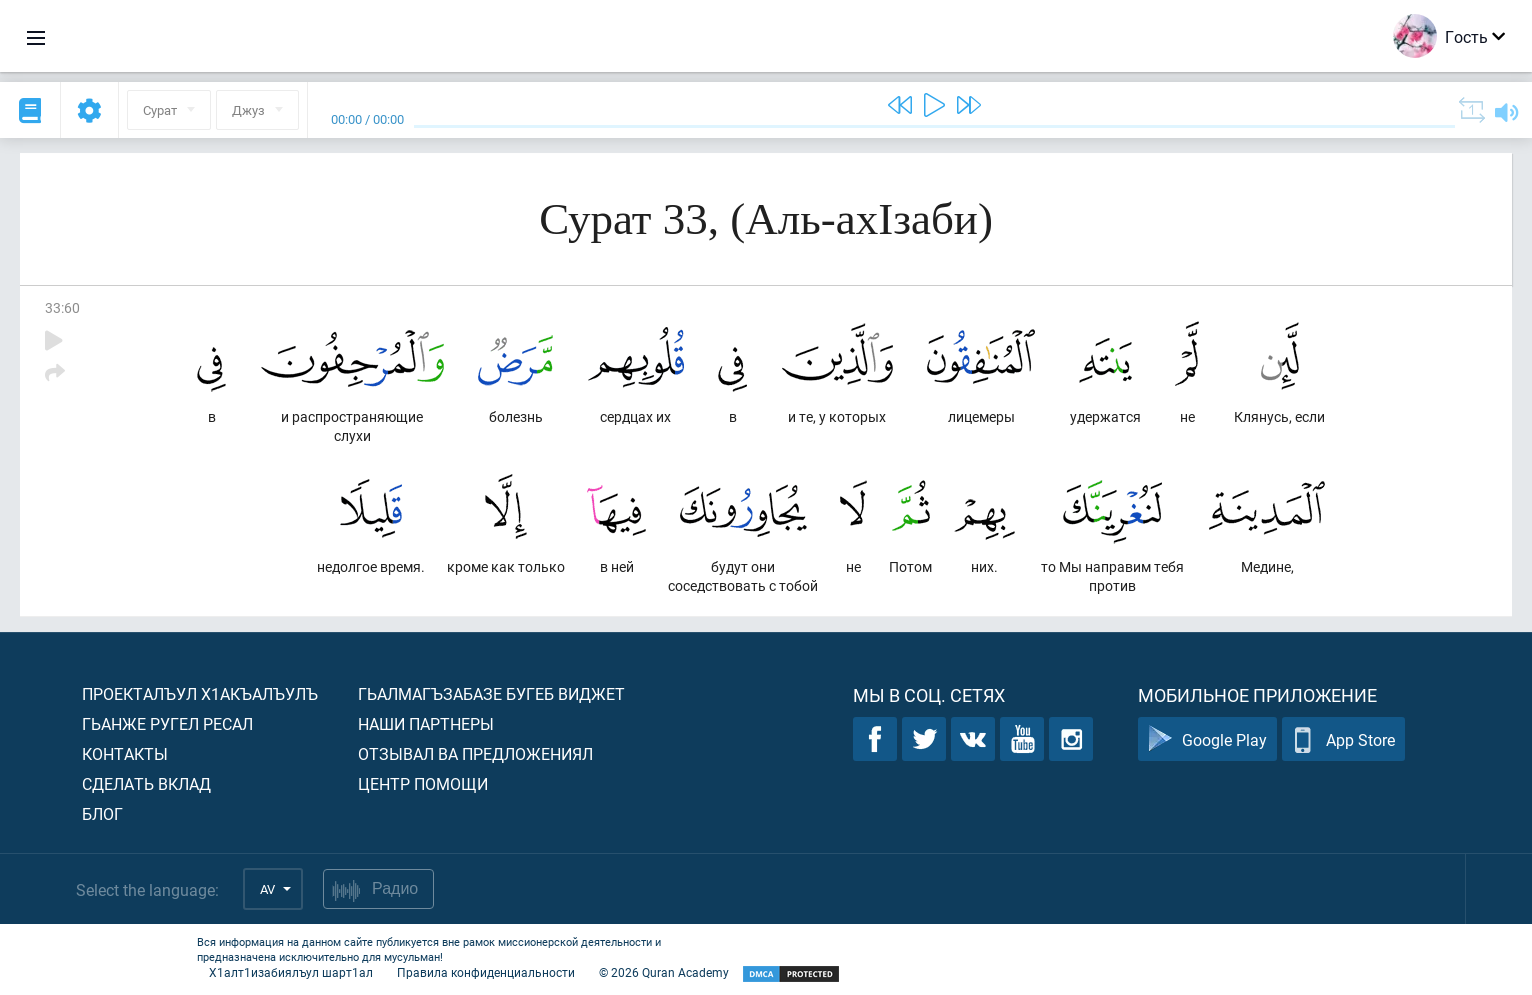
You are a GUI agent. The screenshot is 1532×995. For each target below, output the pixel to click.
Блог (102, 813)
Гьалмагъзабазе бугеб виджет (491, 693)
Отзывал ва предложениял (475, 753)
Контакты (125, 753)
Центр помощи (423, 783)
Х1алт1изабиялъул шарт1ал (291, 972)
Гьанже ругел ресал (167, 723)
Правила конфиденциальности (486, 972)
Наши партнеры (426, 723)
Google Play (1207, 739)
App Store (1343, 739)
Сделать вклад (146, 783)
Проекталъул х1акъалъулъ (200, 693)
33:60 (62, 307)
